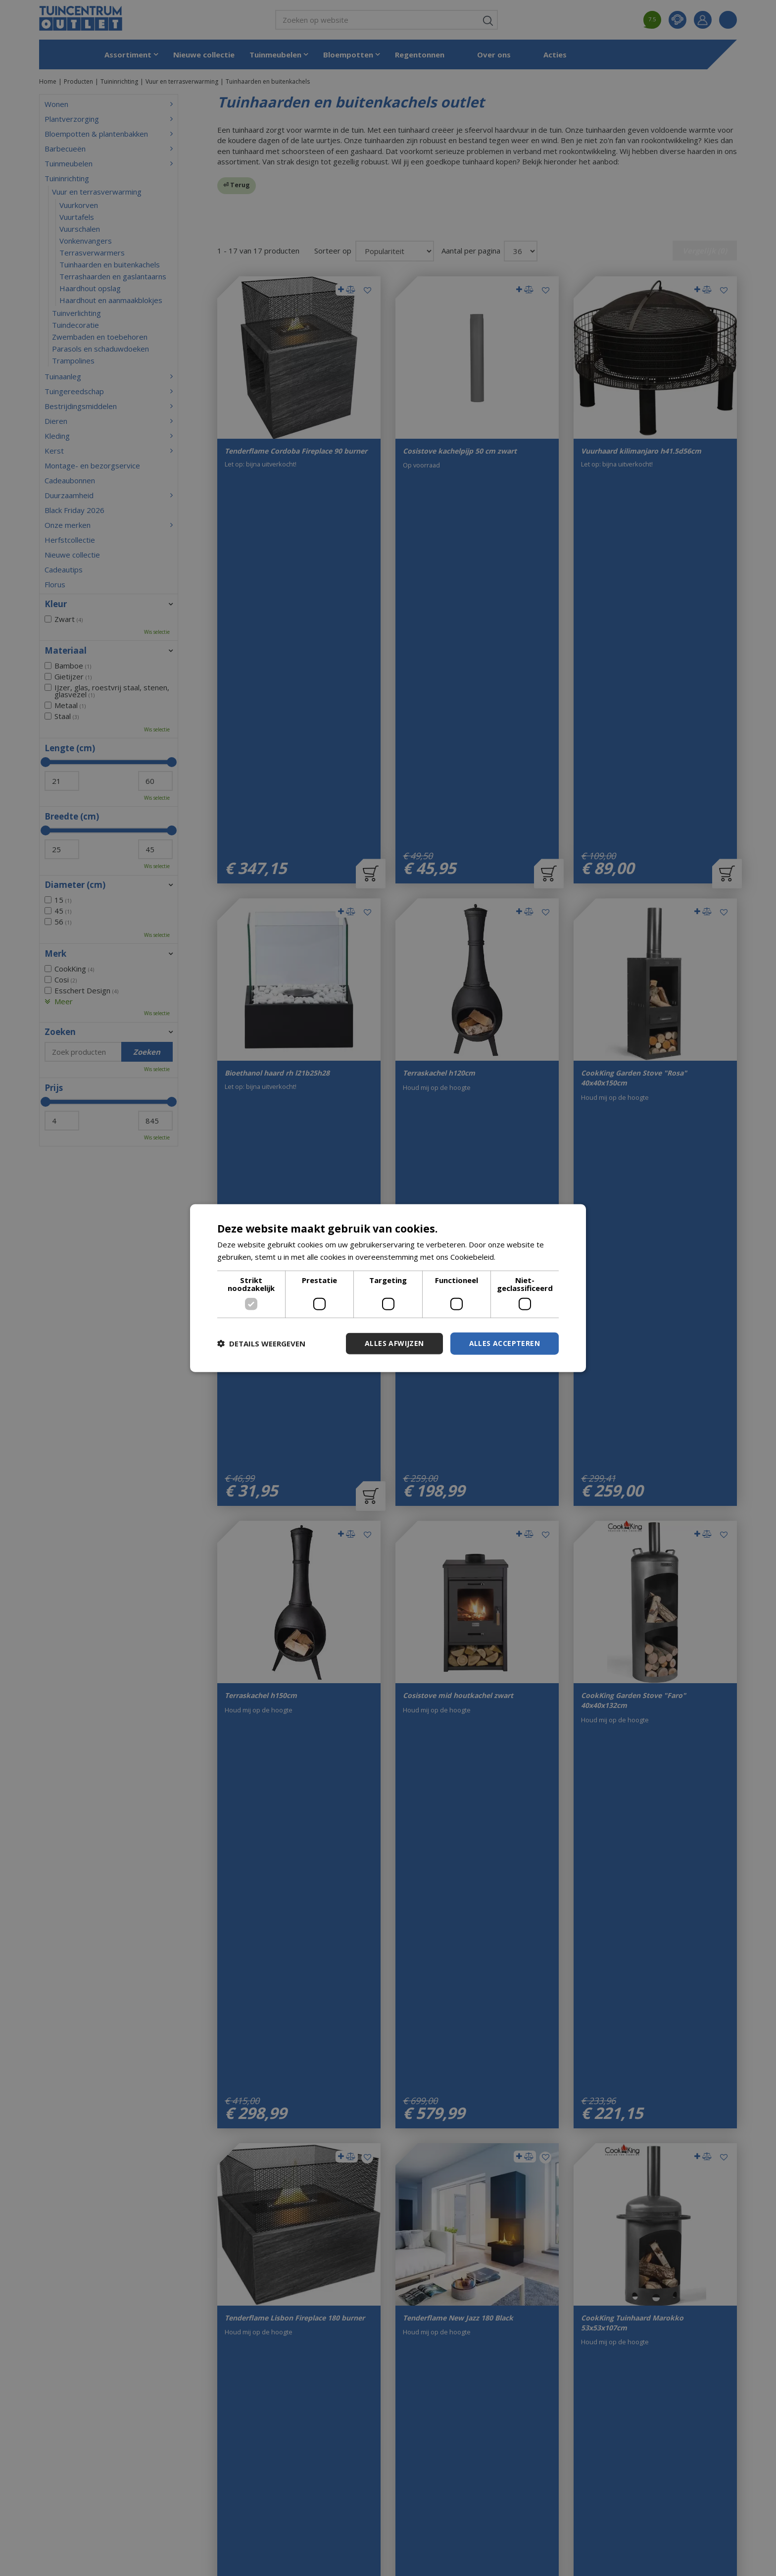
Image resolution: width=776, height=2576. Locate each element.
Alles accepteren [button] (504, 1343)
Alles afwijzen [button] (394, 1343)
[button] (261, 1343)
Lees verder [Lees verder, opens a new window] (518, 1257)
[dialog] (388, 1288)
